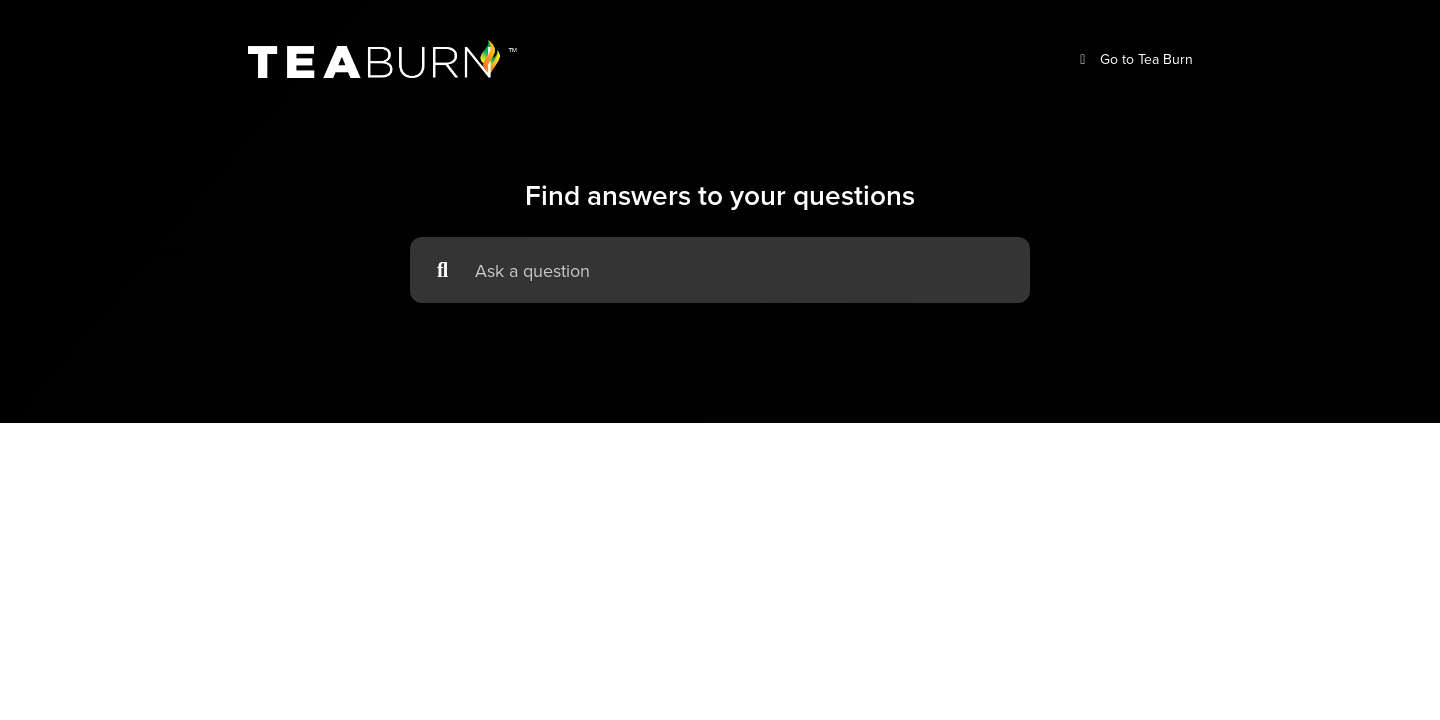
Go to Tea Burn (1133, 59)
